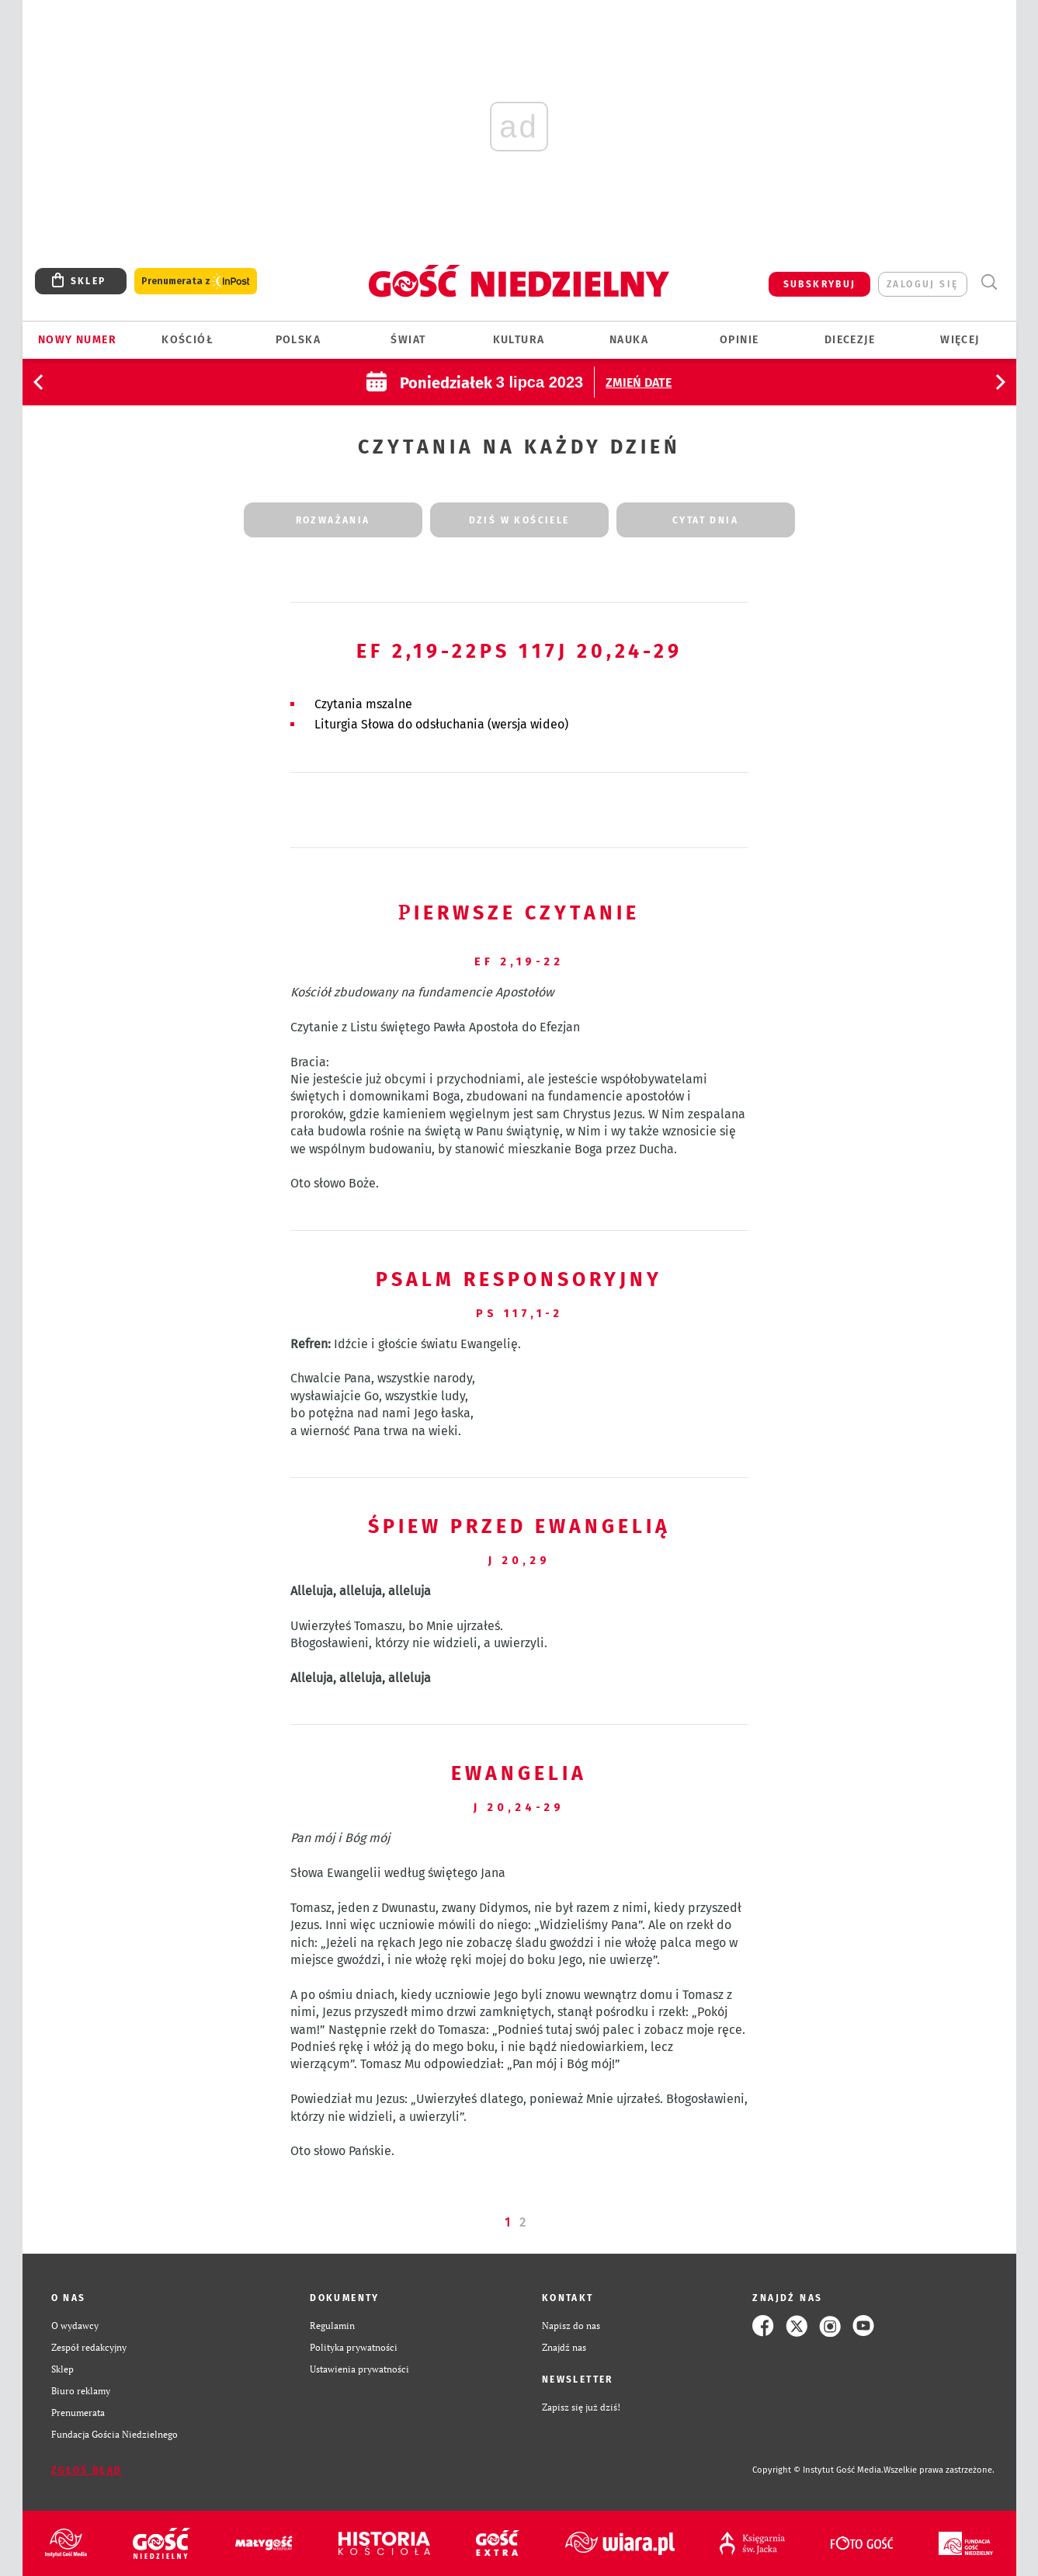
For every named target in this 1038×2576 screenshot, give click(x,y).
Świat (408, 339)
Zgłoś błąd (87, 2470)
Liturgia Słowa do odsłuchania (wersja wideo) (441, 724)
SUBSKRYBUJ (819, 284)
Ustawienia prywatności (359, 2369)
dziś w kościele (519, 520)
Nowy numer (77, 339)
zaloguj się (922, 284)
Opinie (739, 339)
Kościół (187, 339)
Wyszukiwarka (989, 282)
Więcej (959, 339)
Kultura (519, 339)
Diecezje (849, 339)
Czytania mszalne (363, 704)
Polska (298, 339)
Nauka (628, 339)
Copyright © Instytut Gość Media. (818, 2470)
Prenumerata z (195, 281)
